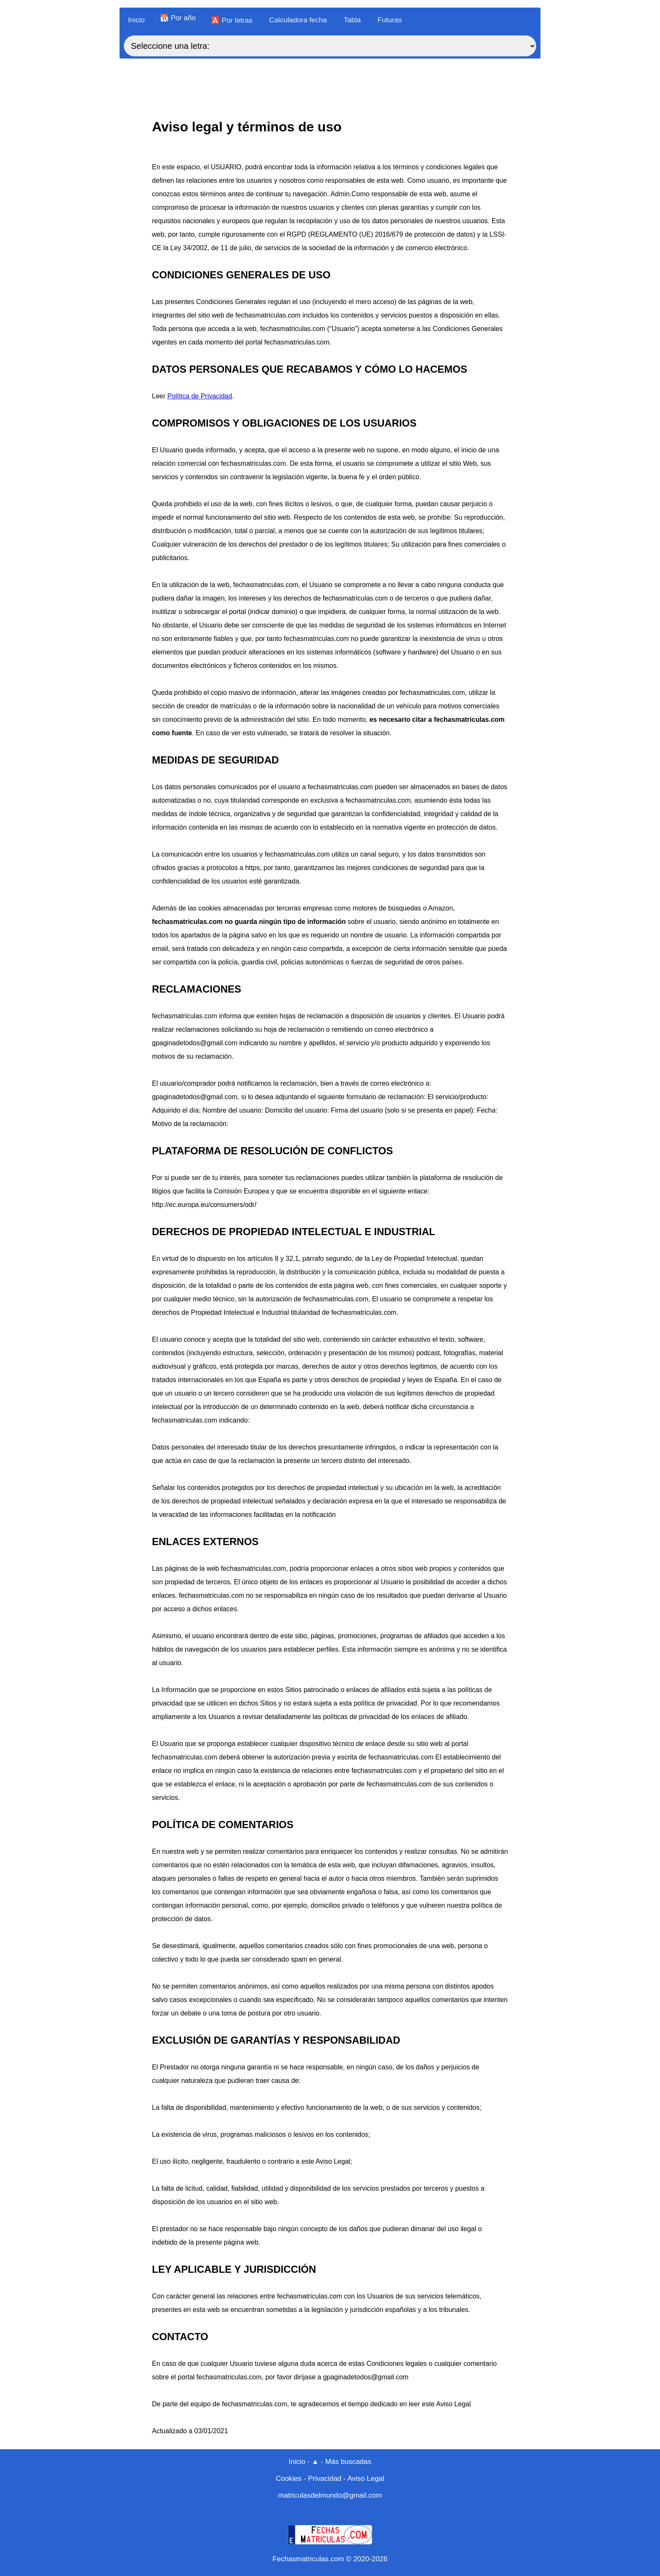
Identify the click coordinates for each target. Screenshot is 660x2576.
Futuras (390, 20)
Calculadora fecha (298, 20)
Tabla (352, 20)
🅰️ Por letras (231, 20)
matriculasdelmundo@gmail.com (330, 2495)
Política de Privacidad (199, 396)
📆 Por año (178, 18)
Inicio (136, 20)
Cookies (288, 2479)
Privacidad (324, 2479)
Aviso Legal (365, 2479)
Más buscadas (348, 2462)
